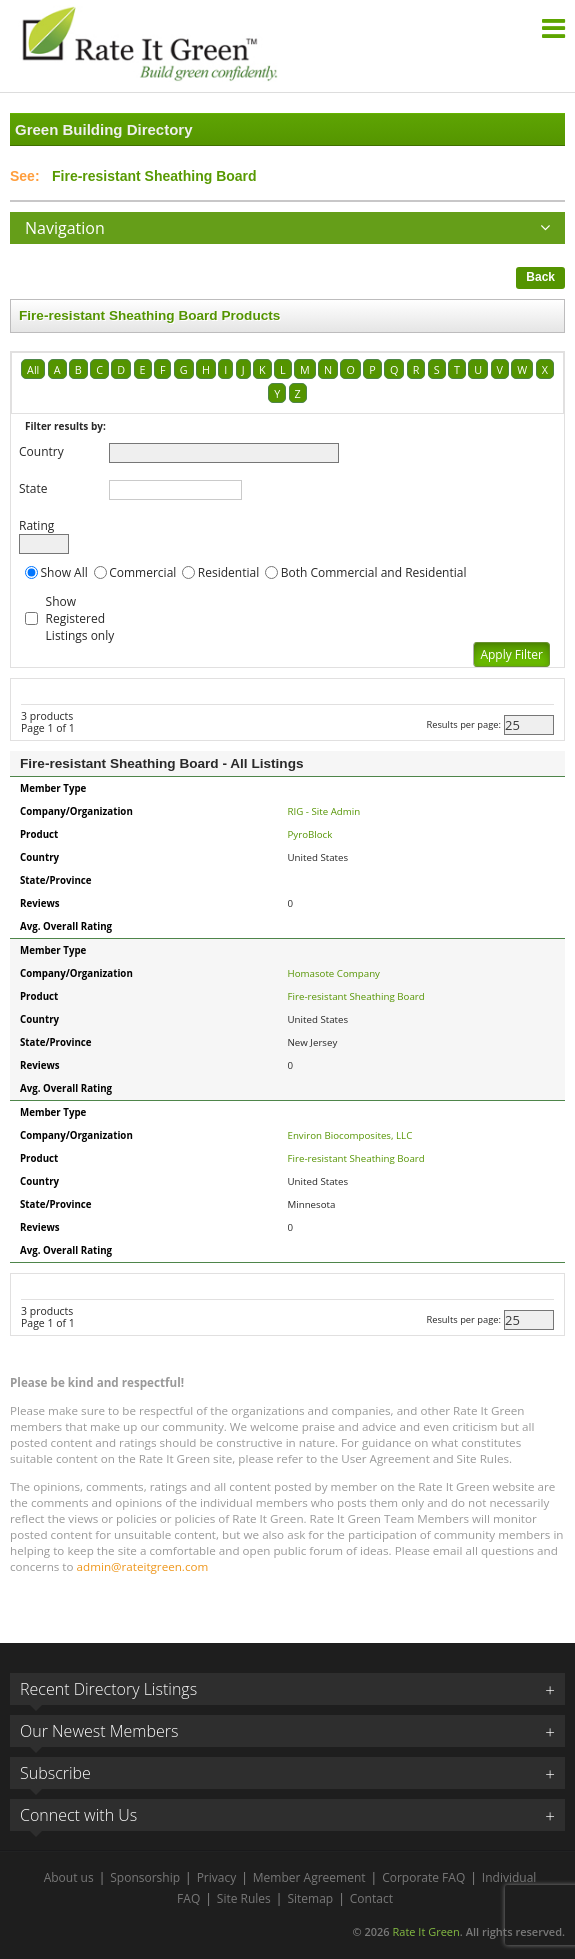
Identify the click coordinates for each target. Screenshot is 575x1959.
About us (69, 1877)
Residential (228, 572)
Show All (64, 572)
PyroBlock (310, 834)
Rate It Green (425, 1931)
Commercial (142, 572)
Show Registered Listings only (80, 618)
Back (540, 277)
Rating (36, 525)
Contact (371, 1898)
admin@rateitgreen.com (143, 1566)
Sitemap (310, 1898)
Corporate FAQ (423, 1877)
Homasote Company (334, 973)
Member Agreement (309, 1877)
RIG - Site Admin (324, 811)
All (33, 369)
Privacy (217, 1877)
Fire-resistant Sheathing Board (356, 996)
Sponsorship (145, 1877)
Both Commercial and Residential (374, 572)
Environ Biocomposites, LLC (350, 1135)
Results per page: (463, 724)
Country (41, 451)
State (33, 488)
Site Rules (244, 1898)
